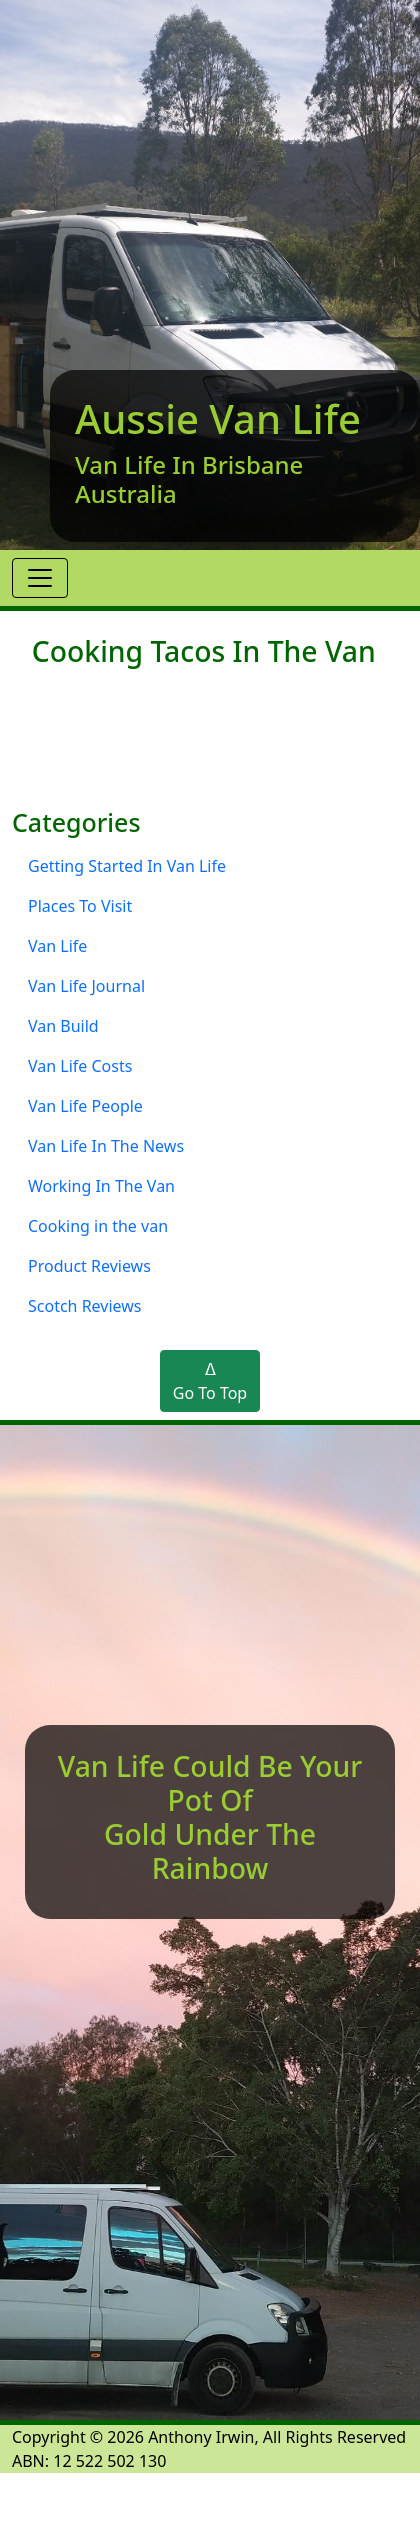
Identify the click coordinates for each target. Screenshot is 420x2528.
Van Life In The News (106, 1146)
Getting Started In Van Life (127, 866)
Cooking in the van (98, 1226)
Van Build (63, 1026)
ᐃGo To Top (210, 1381)
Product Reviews (89, 1266)
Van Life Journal (86, 986)
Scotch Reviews (85, 1306)
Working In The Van (101, 1186)
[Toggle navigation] (40, 578)
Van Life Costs (80, 1066)
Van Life (57, 946)
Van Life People (85, 1106)
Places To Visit (80, 906)
